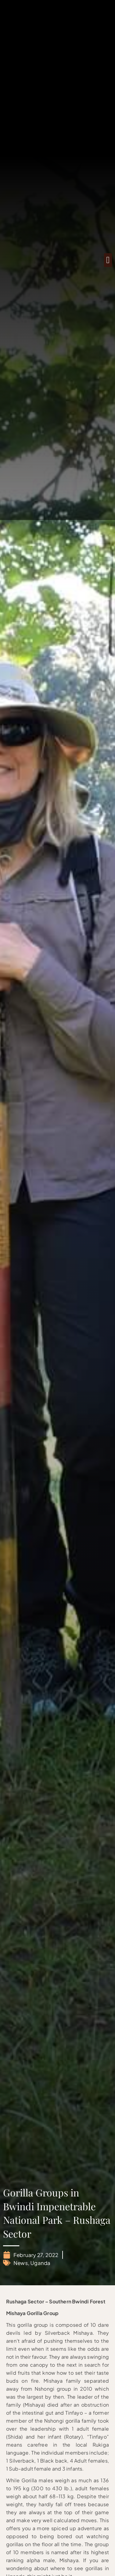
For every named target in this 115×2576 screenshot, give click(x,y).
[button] (108, 260)
